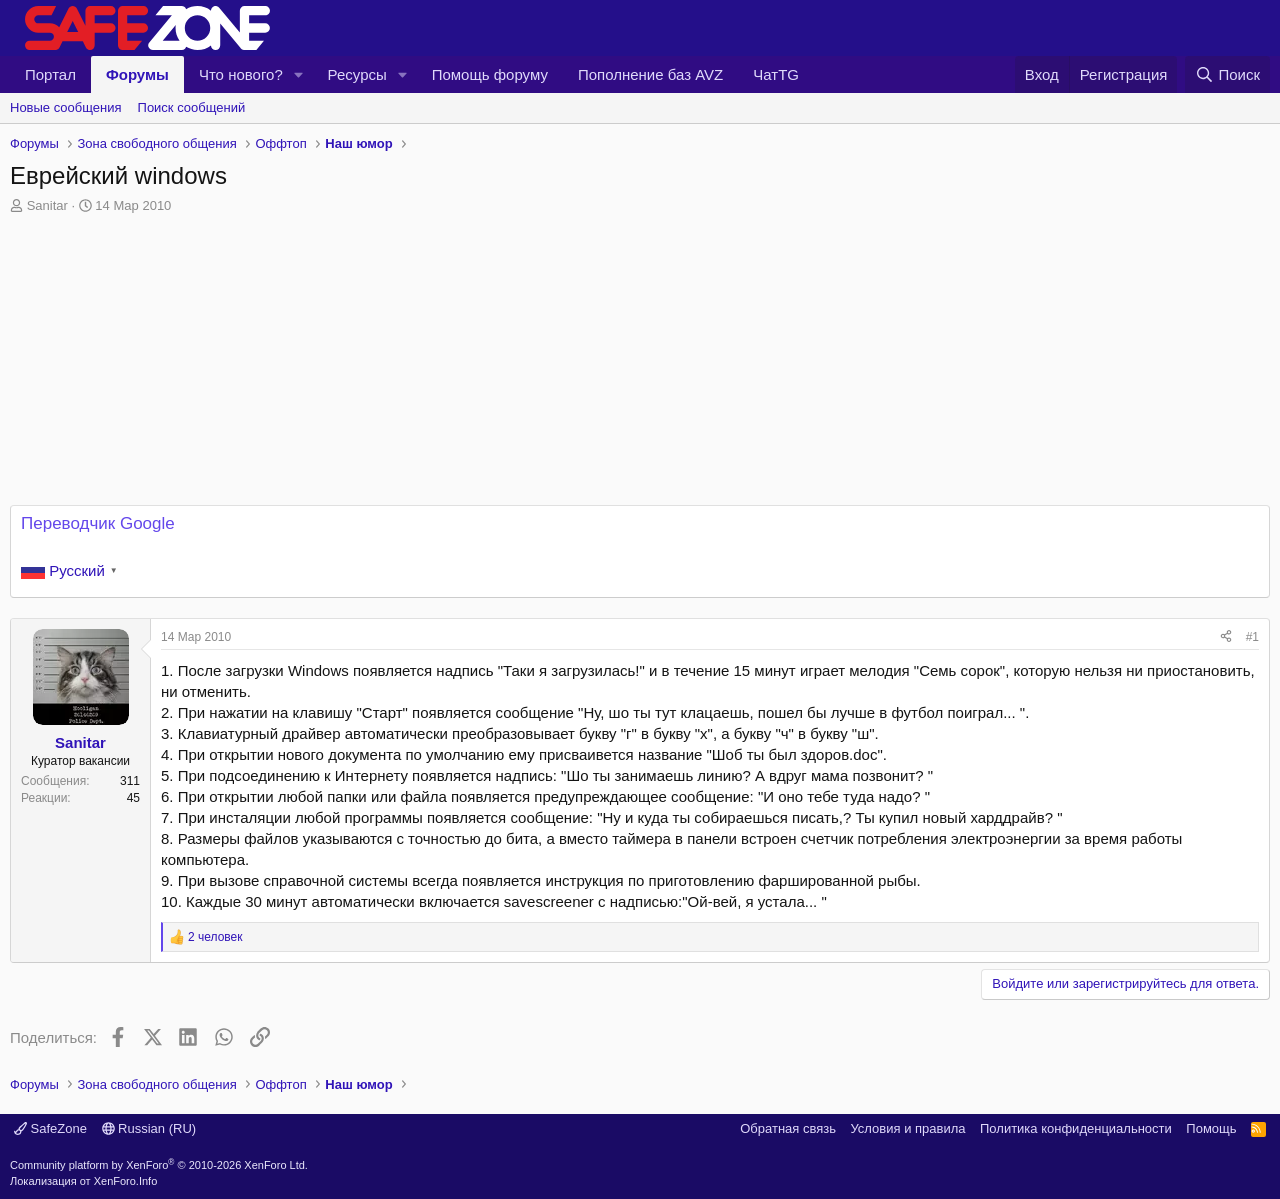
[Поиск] (1227, 74)
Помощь (1211, 1128)
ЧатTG (776, 74)
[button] (299, 74)
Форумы (137, 74)
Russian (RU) (149, 1128)
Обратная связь (788, 1128)
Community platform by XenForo (159, 1165)
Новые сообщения (66, 107)
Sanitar (47, 205)
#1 (1252, 637)
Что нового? (241, 74)
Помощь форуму (490, 74)
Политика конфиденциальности (1076, 1128)
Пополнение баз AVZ (650, 74)
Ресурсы (357, 74)
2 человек (215, 937)
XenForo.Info (126, 1181)
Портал (50, 74)
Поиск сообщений (192, 107)
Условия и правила (907, 1128)
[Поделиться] (1226, 637)
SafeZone (50, 1128)
